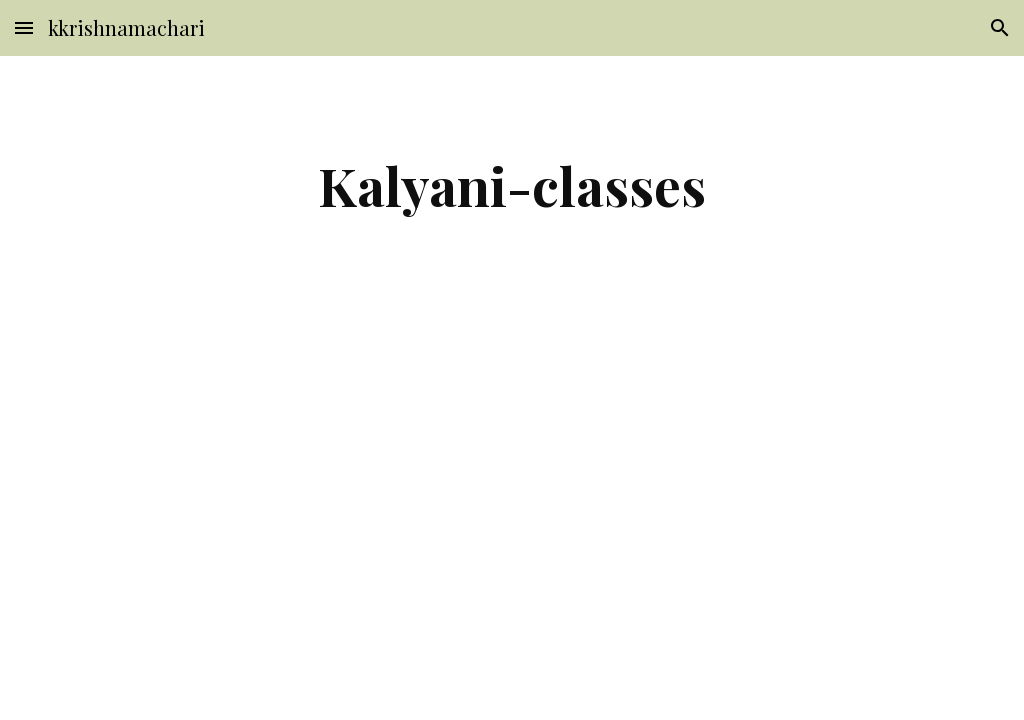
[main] (511, 185)
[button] (24, 27)
